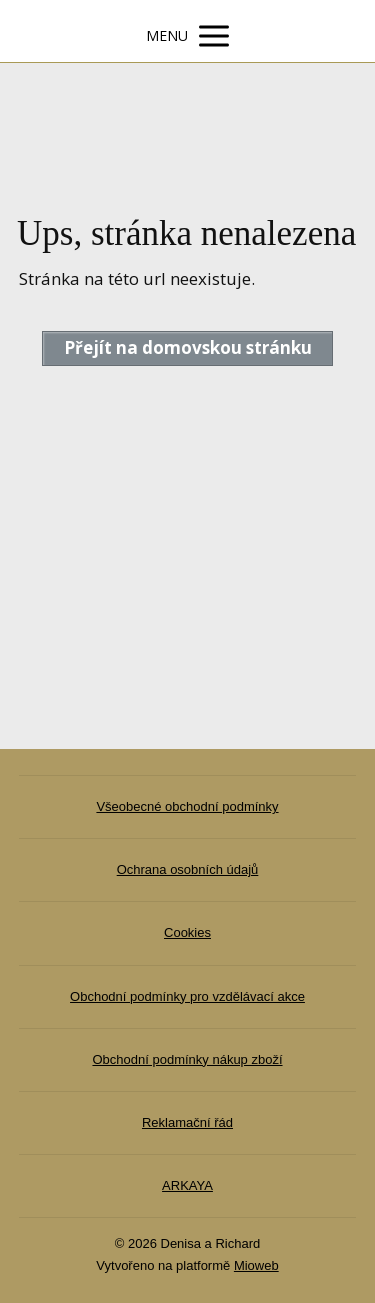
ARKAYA (187, 1185)
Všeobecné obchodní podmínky (187, 806)
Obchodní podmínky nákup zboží (187, 1059)
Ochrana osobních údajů (188, 869)
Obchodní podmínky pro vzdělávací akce (187, 996)
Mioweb (256, 1265)
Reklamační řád (187, 1122)
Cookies (187, 932)
